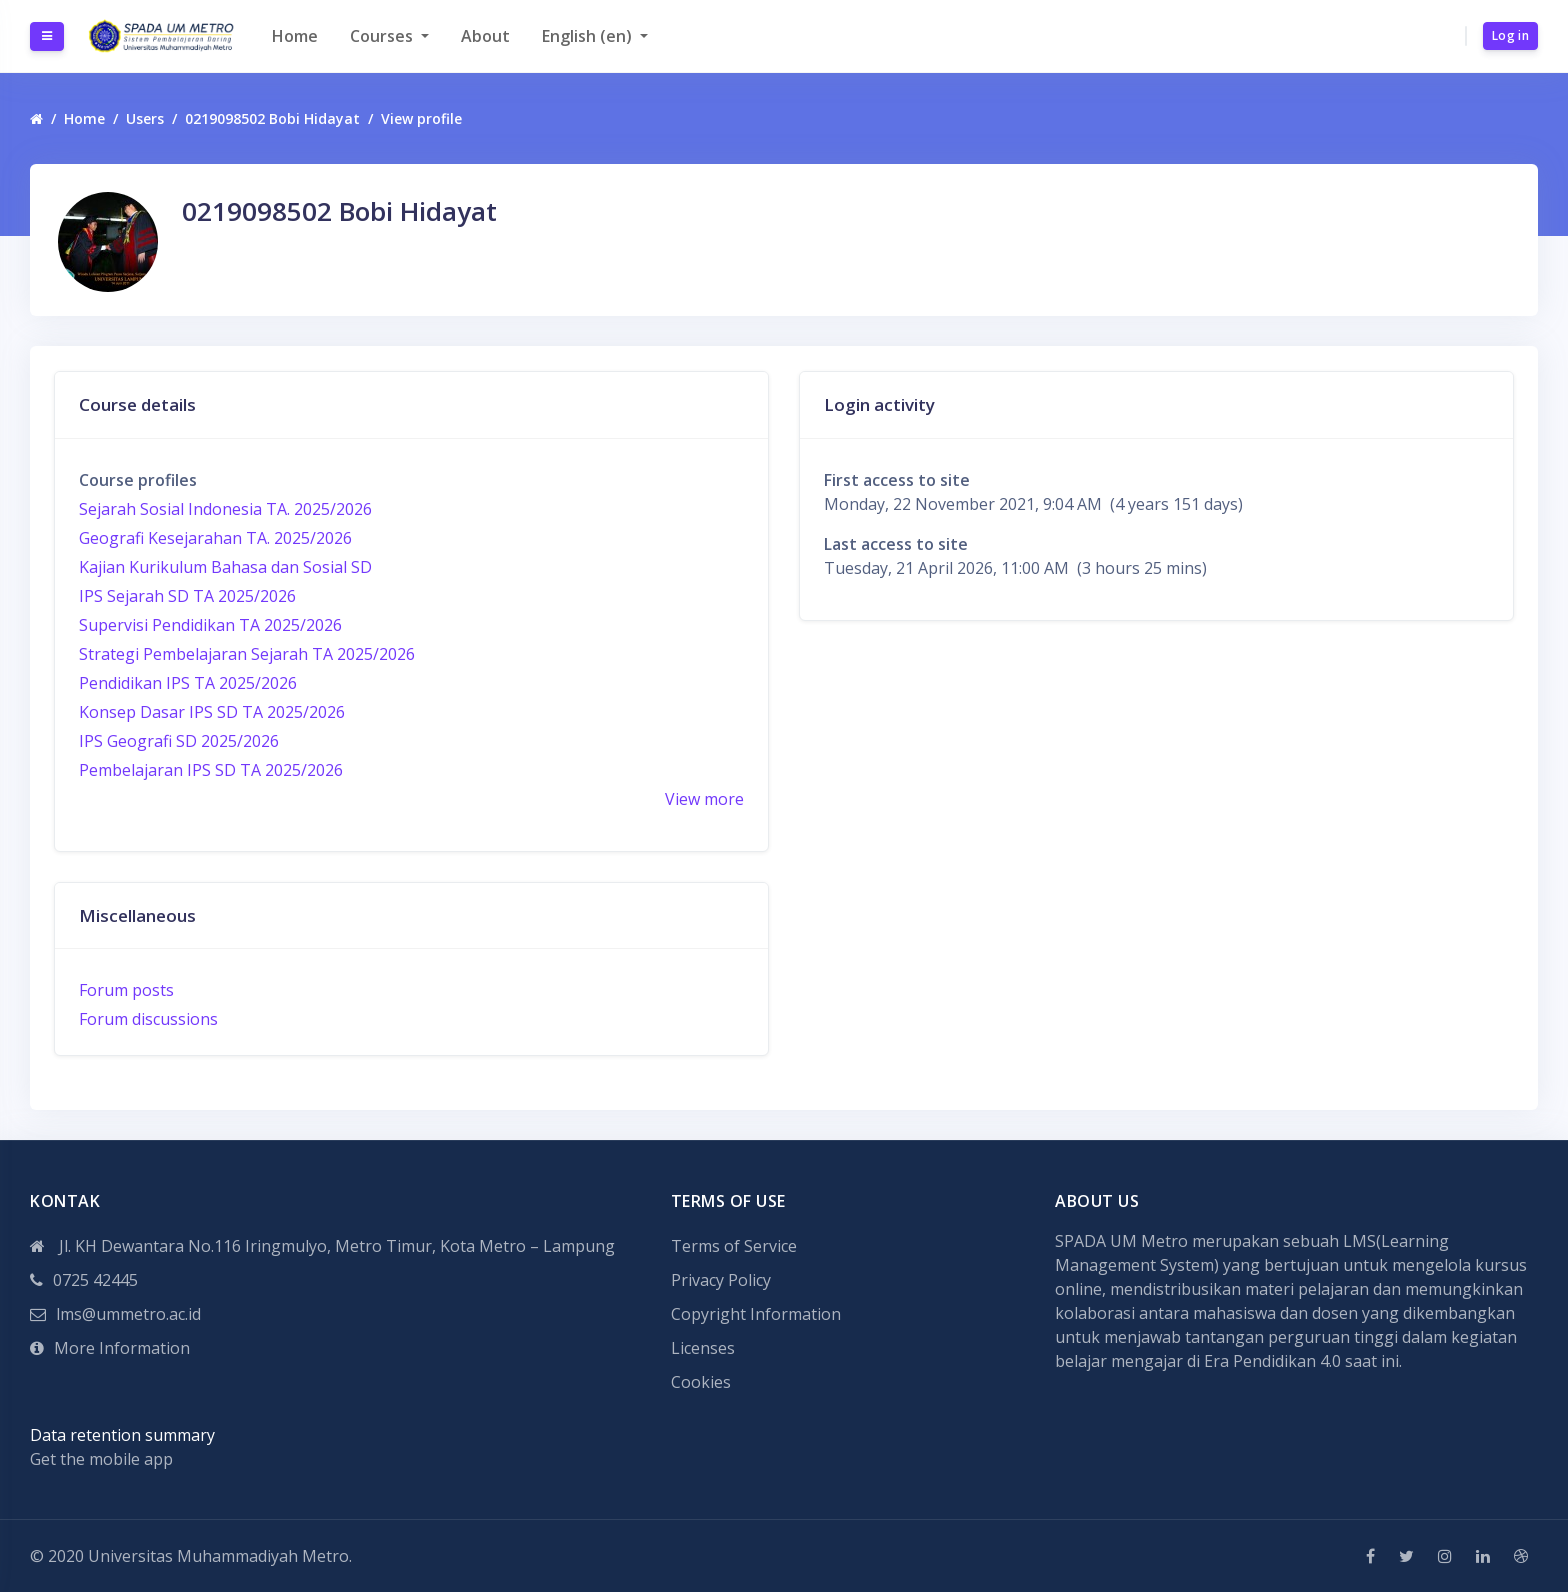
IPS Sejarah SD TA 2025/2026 (187, 596)
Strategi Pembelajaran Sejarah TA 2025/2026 (247, 654)
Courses (383, 36)
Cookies (701, 1382)
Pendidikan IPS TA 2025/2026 (188, 683)
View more (704, 799)
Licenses (703, 1348)
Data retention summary (122, 1435)
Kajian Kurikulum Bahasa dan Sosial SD (225, 567)
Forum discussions (148, 1019)
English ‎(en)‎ (589, 36)
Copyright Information (756, 1314)
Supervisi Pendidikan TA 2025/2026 (210, 625)
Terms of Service (734, 1246)
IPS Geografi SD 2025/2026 (179, 741)
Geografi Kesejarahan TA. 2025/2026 (215, 538)
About (485, 36)
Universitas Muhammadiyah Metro (218, 1556)
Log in (1510, 35)
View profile (421, 118)
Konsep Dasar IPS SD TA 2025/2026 (212, 712)
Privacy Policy (721, 1280)
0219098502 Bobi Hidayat (272, 118)
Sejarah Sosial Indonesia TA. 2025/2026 (225, 509)
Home (295, 36)
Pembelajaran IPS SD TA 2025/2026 (211, 770)
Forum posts (126, 990)
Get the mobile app (101, 1459)
